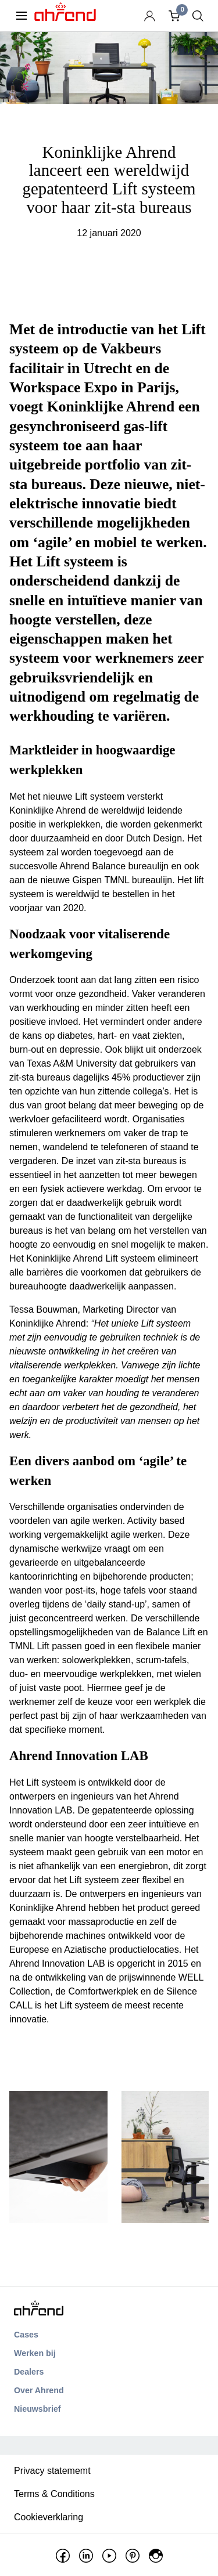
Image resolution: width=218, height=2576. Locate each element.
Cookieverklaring (48, 2517)
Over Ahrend (39, 2390)
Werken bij (35, 2353)
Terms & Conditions (54, 2494)
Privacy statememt (52, 2471)
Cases (26, 2334)
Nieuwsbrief (37, 2409)
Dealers (29, 2371)
